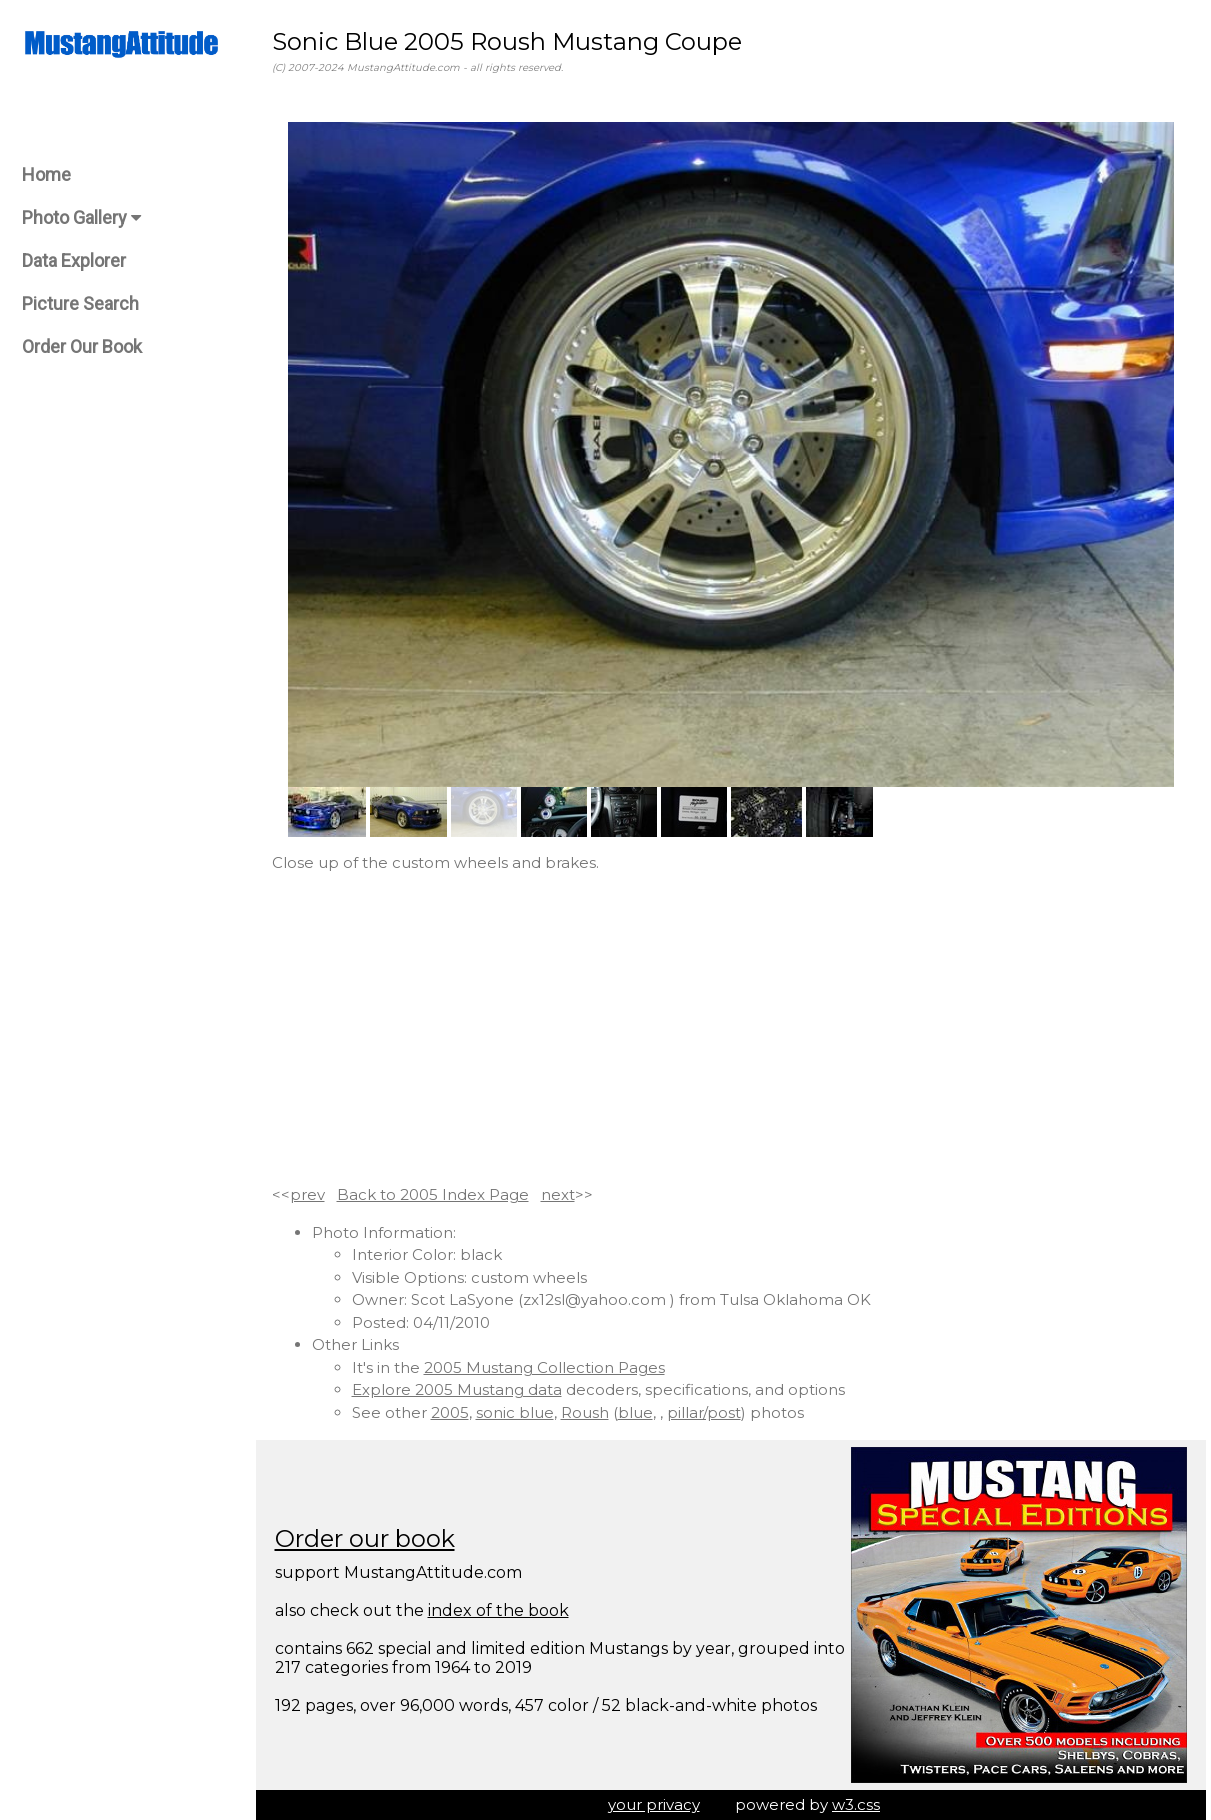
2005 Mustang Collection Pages (544, 1367)
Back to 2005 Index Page (433, 1194)
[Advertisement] (731, 1029)
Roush (585, 1412)
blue (635, 1412)
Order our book (365, 1538)
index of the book (498, 1610)
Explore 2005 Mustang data (457, 1389)
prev (307, 1194)
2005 (450, 1412)
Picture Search (80, 303)
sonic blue (515, 1412)
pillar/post (704, 1412)
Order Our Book (82, 346)
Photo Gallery (81, 217)
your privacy (654, 1804)
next (558, 1194)
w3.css (856, 1804)
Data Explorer (74, 260)
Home (46, 174)
